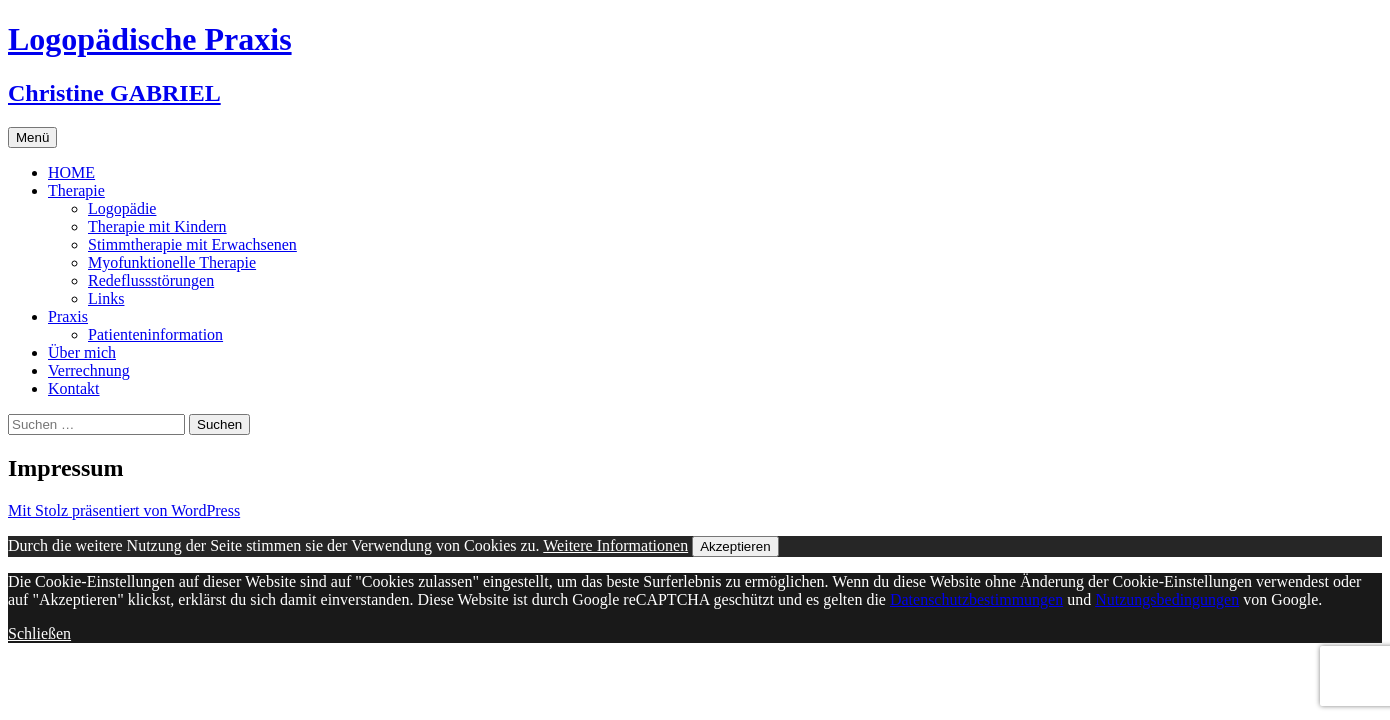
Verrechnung (89, 370)
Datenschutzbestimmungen (976, 599)
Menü (32, 137)
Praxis (68, 316)
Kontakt (74, 388)
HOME (71, 172)
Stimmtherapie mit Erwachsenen (192, 244)
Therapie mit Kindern (157, 226)
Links (106, 298)
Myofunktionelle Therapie (172, 262)
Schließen (39, 633)
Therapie (76, 190)
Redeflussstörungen (151, 280)
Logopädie (122, 208)
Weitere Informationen (615, 545)
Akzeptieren (735, 546)
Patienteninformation (155, 334)
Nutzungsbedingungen (1167, 599)
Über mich (82, 352)
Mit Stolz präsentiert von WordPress (124, 510)
